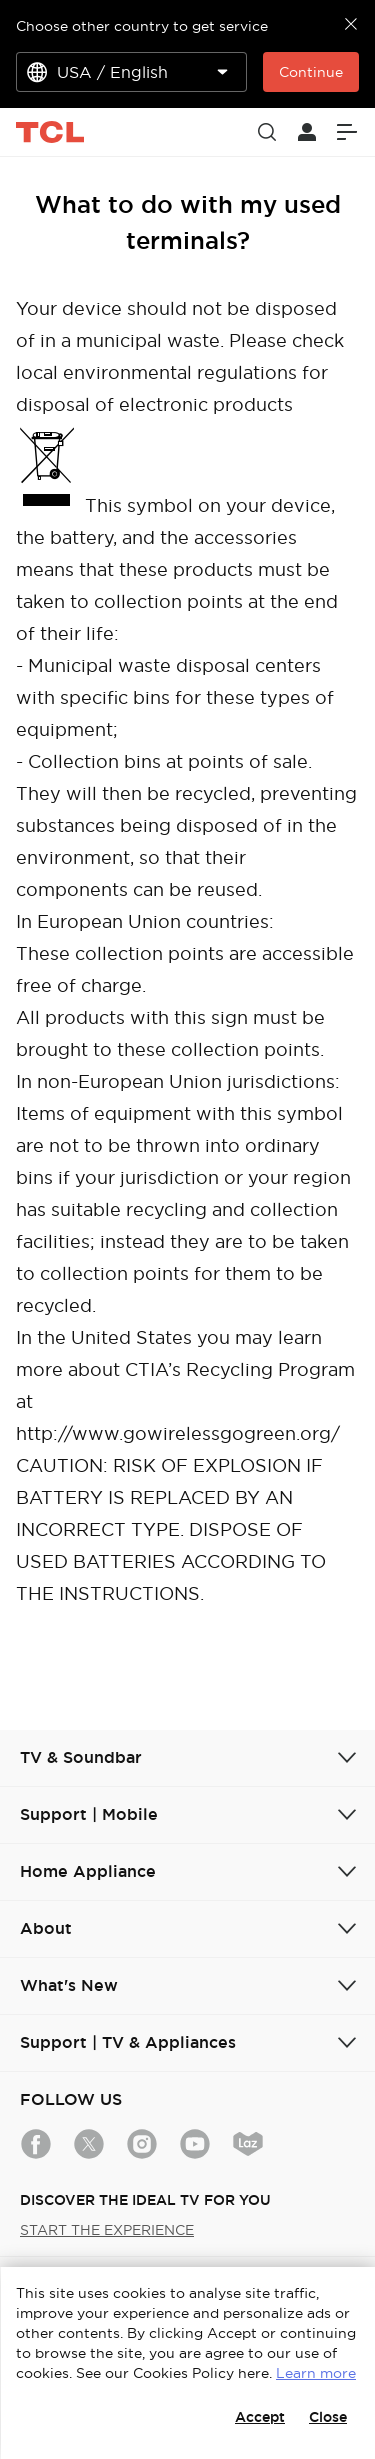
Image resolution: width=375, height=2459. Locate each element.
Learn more (316, 2373)
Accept (260, 2417)
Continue (311, 72)
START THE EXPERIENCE (107, 2230)
